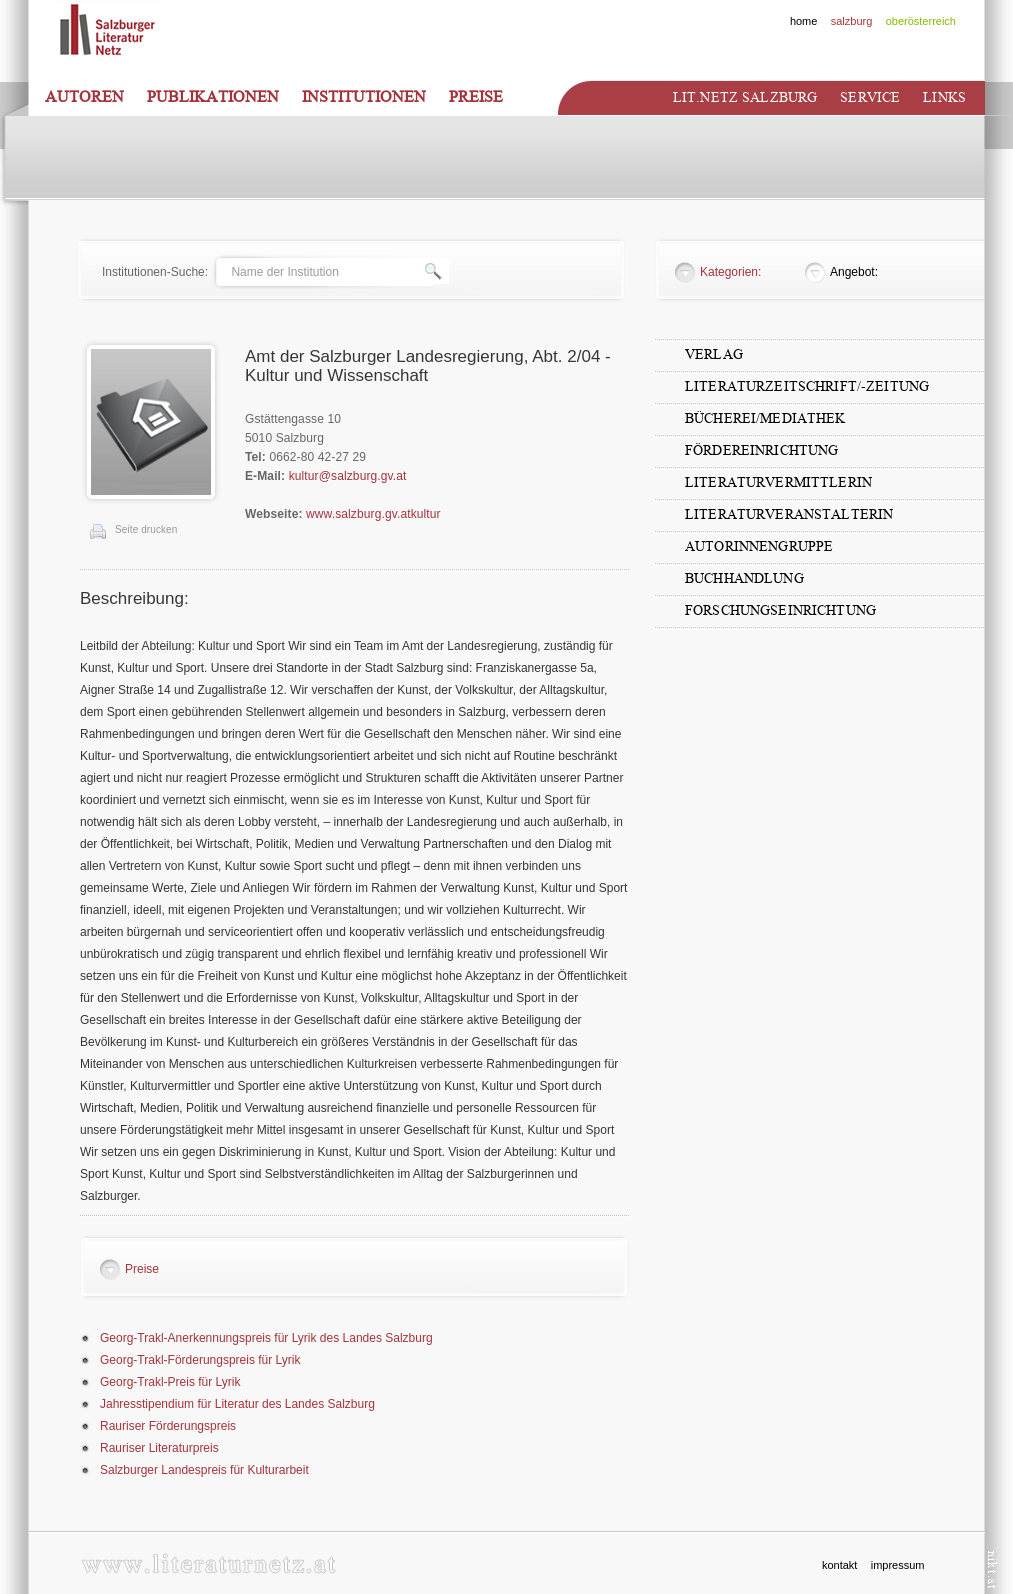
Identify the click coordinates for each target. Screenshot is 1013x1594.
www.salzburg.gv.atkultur (373, 514)
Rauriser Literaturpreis (159, 1448)
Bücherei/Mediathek (765, 418)
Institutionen (364, 97)
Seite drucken (146, 529)
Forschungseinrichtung (780, 610)
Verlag (714, 354)
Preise (476, 97)
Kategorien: (730, 272)
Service (870, 97)
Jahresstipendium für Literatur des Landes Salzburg (237, 1404)
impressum (898, 1565)
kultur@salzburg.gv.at (348, 476)
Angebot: (854, 272)
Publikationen (213, 97)
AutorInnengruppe (759, 546)
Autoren (84, 97)
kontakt (839, 1565)
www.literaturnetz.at (208, 1563)
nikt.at (992, 1569)
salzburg (852, 21)
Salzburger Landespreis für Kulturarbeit (204, 1470)
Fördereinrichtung (761, 450)
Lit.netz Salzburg (745, 97)
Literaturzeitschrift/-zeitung (807, 386)
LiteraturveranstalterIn (789, 514)
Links (944, 97)
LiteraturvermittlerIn (778, 482)
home (804, 21)
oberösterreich (921, 21)
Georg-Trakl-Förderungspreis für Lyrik (200, 1360)
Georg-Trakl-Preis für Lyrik (170, 1382)
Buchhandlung (744, 578)
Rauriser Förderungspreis (168, 1426)
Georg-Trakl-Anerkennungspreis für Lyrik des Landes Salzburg (266, 1338)
